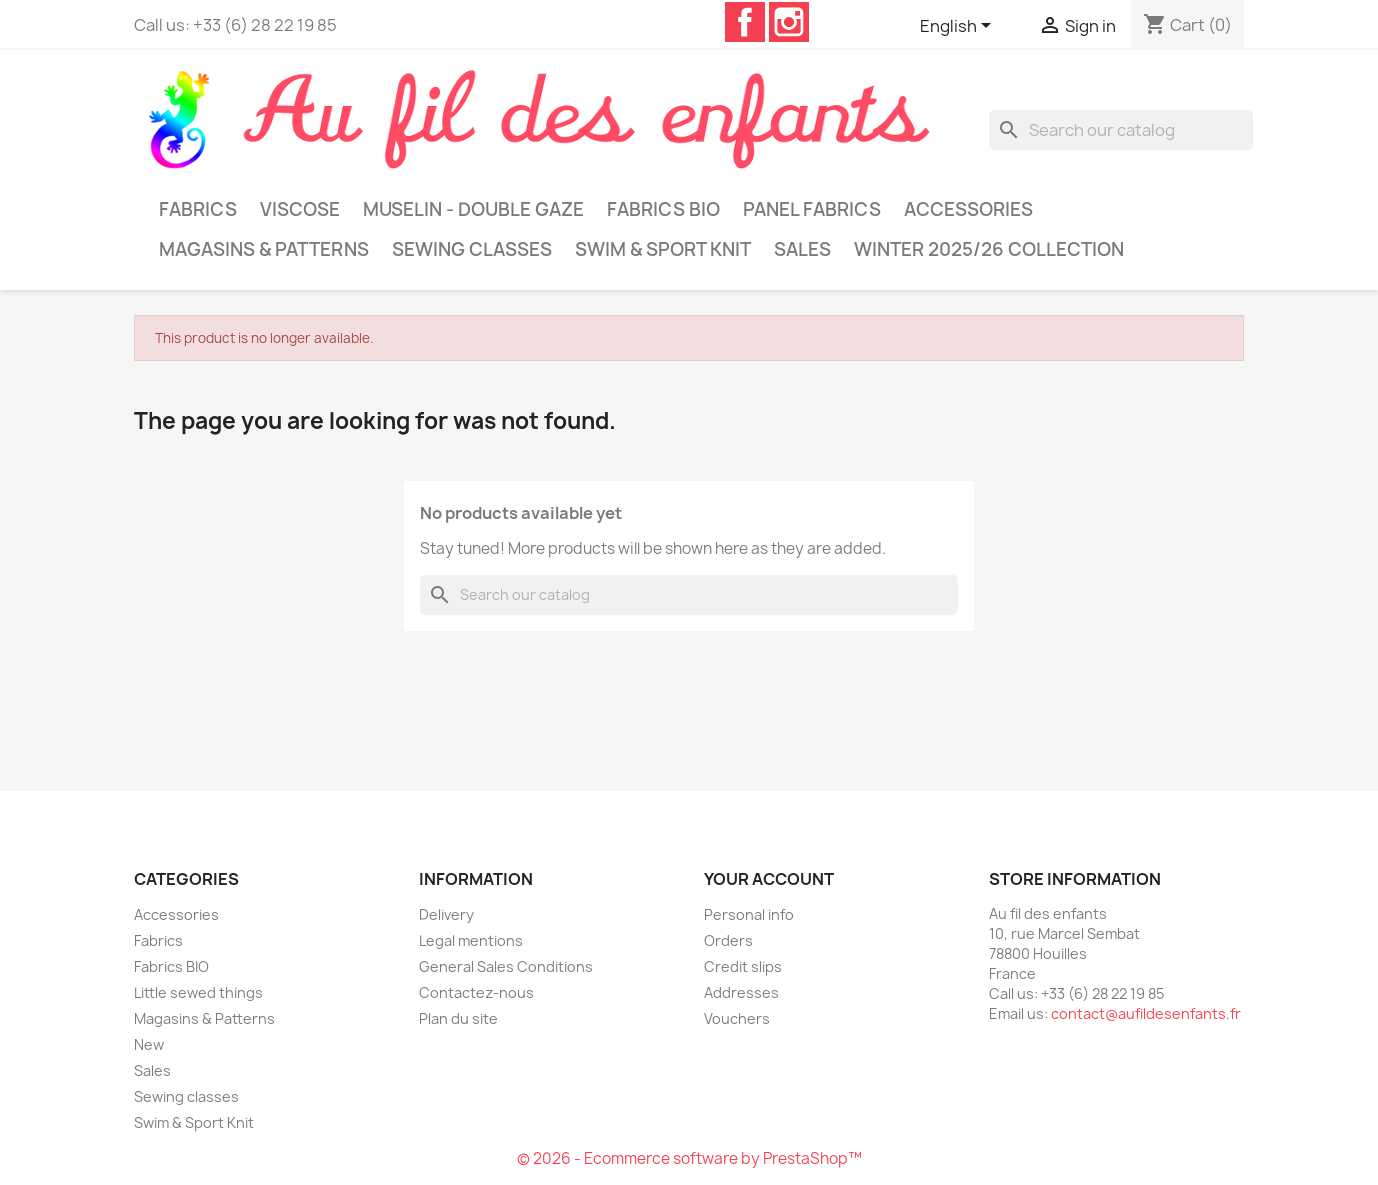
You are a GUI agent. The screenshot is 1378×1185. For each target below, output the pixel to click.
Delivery (446, 914)
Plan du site (458, 1018)
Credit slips (743, 966)
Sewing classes (472, 249)
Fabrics (198, 209)
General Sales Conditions (506, 966)
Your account (769, 879)
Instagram (789, 22)
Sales (802, 249)
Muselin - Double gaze (473, 209)
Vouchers (737, 1018)
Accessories (968, 209)
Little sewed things (198, 992)
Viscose (300, 209)
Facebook (745, 22)
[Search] (1121, 130)
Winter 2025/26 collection (989, 249)
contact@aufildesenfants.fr (1146, 1013)
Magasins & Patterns (264, 249)
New (149, 1044)
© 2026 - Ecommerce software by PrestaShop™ (689, 1158)
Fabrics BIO (663, 209)
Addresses (741, 992)
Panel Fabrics (812, 209)
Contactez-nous (476, 992)
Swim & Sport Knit (663, 249)
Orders (728, 940)
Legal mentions (471, 940)
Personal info (749, 914)
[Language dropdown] (959, 27)
